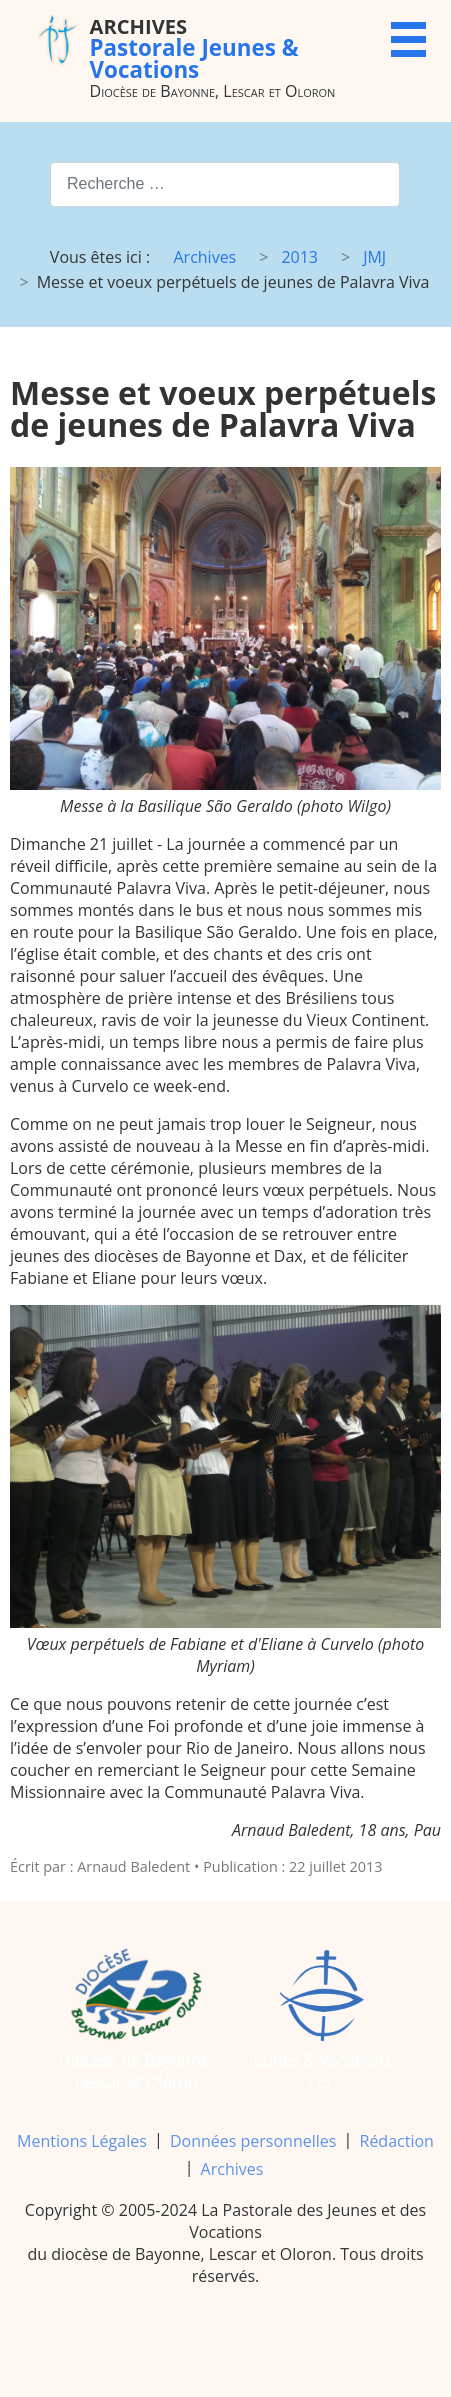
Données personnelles (253, 2141)
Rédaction (397, 2141)
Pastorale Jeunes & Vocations (194, 47)
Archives (232, 2169)
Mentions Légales (82, 2141)
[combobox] (225, 184)
